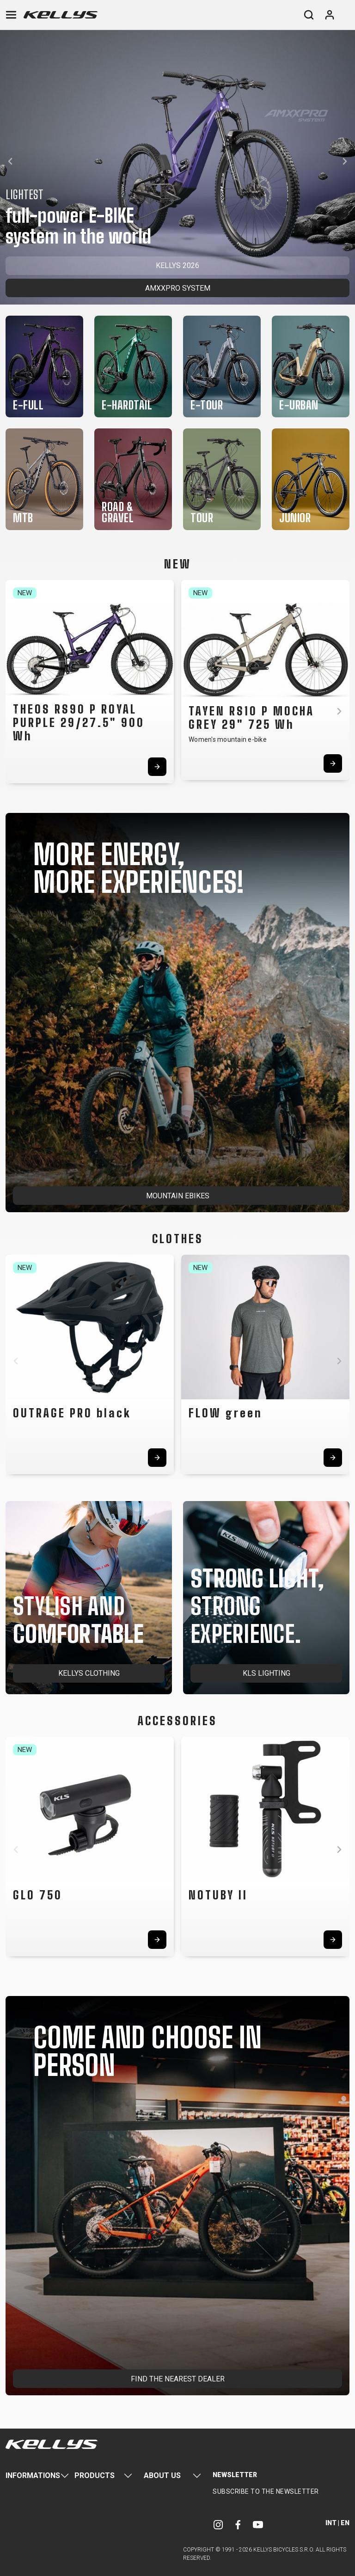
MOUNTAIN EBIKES (177, 1195)
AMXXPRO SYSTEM (177, 288)
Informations (33, 2475)
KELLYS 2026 (177, 265)
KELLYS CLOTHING (89, 1673)
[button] (10, 161)
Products (94, 2475)
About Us (162, 2475)
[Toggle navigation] (11, 14)
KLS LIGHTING (266, 1673)
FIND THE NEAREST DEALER (178, 2379)
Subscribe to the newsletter (266, 2491)
